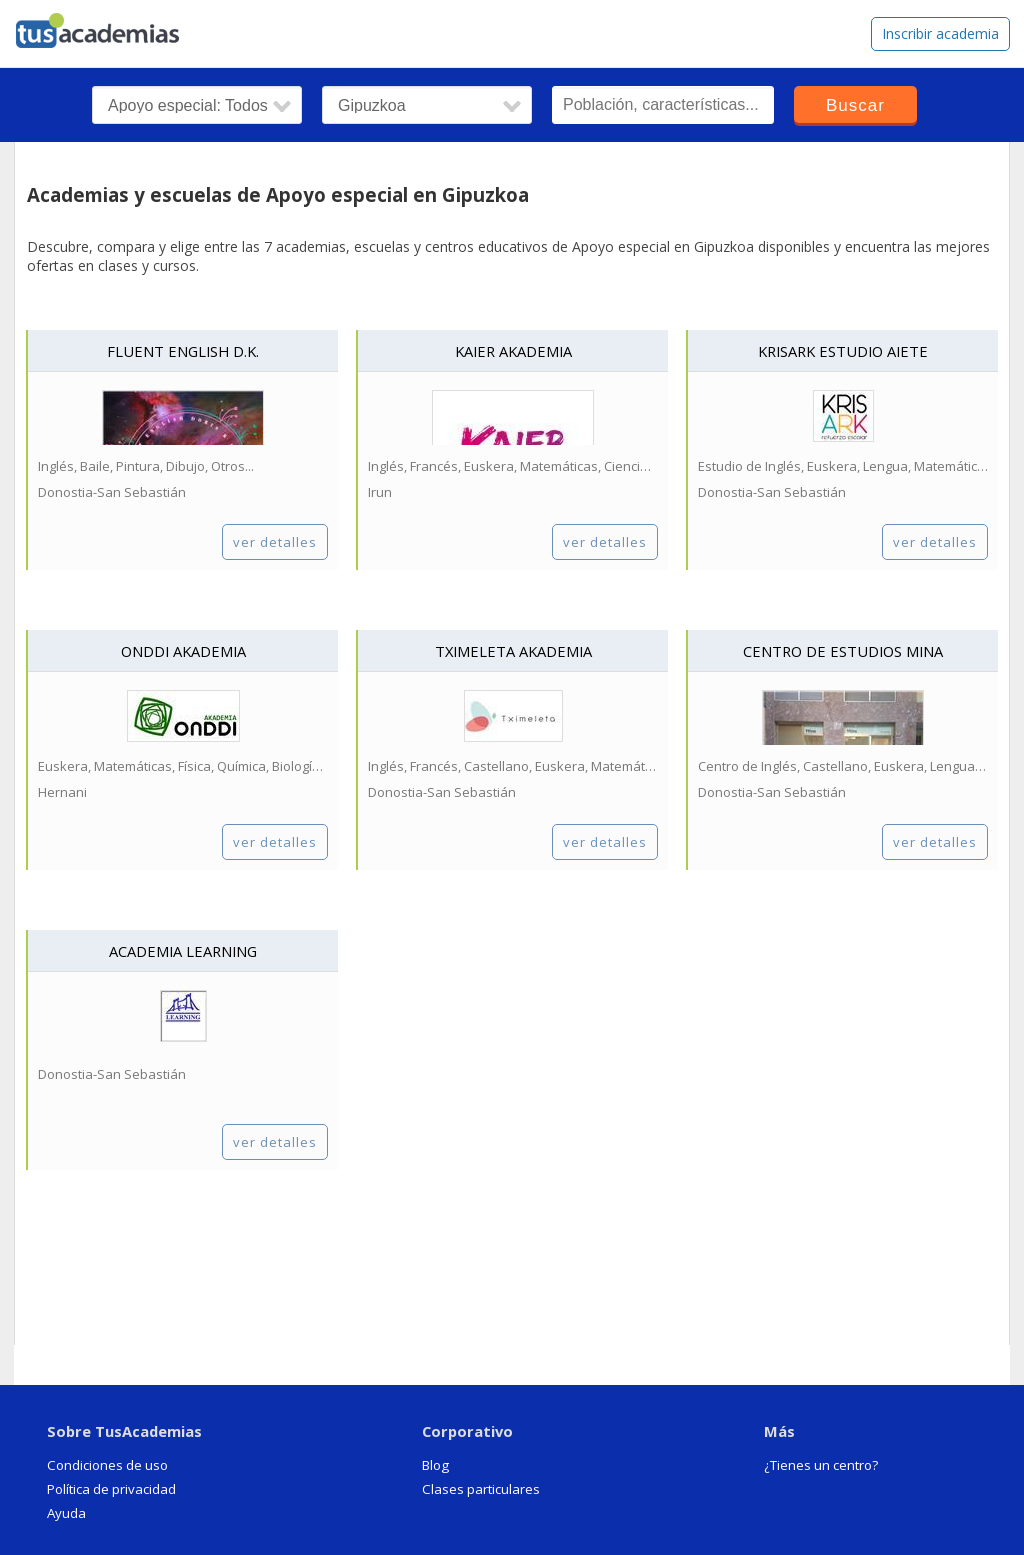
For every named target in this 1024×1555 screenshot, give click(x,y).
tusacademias (110, 26)
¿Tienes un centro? (821, 1465)
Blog (435, 1465)
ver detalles (275, 542)
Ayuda (66, 1513)
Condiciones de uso (107, 1465)
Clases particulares (481, 1489)
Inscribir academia (940, 33)
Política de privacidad (111, 1489)
